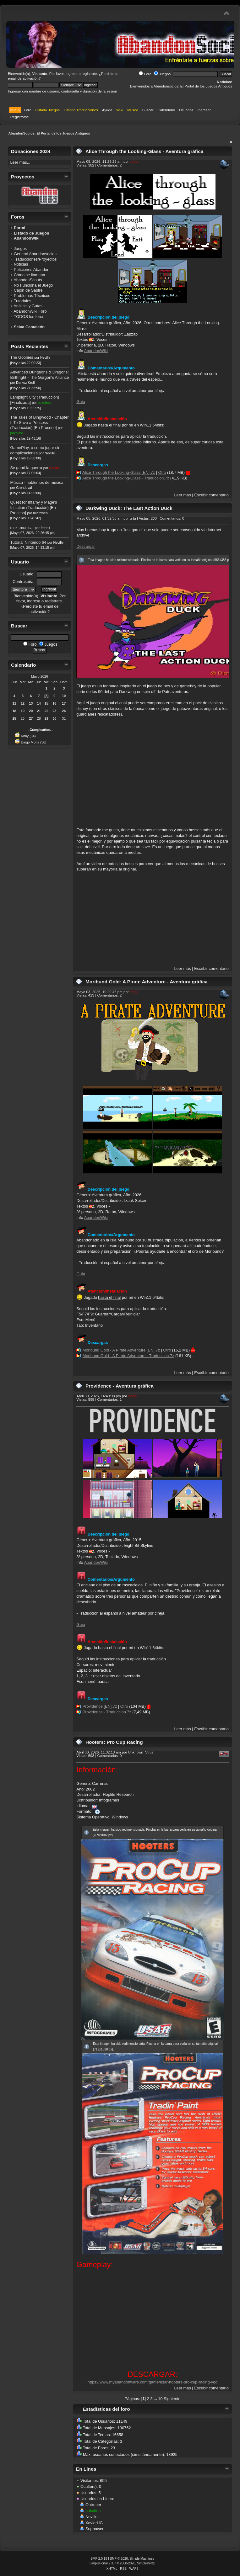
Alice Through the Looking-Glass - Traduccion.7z (125, 478)
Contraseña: (24, 581)
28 (39, 718)
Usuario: (27, 574)
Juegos (162, 74)
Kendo (54, 468)
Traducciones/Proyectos (35, 259)
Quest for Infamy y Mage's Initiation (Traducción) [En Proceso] (33, 507)
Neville (45, 357)
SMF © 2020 (119, 2558)
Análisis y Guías (28, 306)
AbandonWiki (95, 350)
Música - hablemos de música (36, 482)
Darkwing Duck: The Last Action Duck (128, 508)
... (156, 2398)
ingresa (72, 74)
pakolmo (44, 403)
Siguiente (172, 2398)
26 (23, 718)
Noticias (21, 264)
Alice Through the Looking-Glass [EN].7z (118, 472)
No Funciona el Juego (33, 285)
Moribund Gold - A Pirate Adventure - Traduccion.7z (128, 1355)
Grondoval (24, 487)
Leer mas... (20, 162)
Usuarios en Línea (96, 2498)
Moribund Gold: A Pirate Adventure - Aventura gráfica (146, 981)
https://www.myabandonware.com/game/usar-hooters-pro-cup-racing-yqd (153, 2382)
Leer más (182, 495)
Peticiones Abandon (31, 269)
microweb (40, 513)
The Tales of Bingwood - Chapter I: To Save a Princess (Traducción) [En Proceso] (39, 422)
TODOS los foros (29, 316)
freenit (45, 528)
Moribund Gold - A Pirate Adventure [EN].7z (121, 1350)
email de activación (23, 78)
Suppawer (94, 2528)
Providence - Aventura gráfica (119, 1386)
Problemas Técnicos (32, 295)
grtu (133, 518)
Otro (162, 472)
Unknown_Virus (140, 1752)
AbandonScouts (28, 280)
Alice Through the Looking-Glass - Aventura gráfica (144, 151)
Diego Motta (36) (33, 742)
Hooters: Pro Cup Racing (114, 1742)
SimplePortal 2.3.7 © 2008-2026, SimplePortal (122, 2563)
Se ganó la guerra (26, 467)
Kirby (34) (28, 736)
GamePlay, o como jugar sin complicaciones (35, 450)
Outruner (93, 2504)
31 (64, 718)
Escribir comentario (211, 495)
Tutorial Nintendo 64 (28, 542)
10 (160, 2398)
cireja (134, 161)
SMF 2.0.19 (98, 2558)
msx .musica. (22, 527)
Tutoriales (22, 301)
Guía (80, 401)
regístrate (89, 74)
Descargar (85, 546)
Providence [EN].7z (100, 1706)
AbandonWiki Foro (30, 311)
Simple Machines (142, 2558)
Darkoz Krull (25, 382)
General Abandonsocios (35, 253)
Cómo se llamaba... (31, 274)
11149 (122, 2421)
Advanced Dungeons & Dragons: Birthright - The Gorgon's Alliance (39, 375)
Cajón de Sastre (28, 290)
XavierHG (94, 2522)
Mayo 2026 (39, 676)
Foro (145, 74)
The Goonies (21, 357)
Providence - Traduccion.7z (107, 1712)
